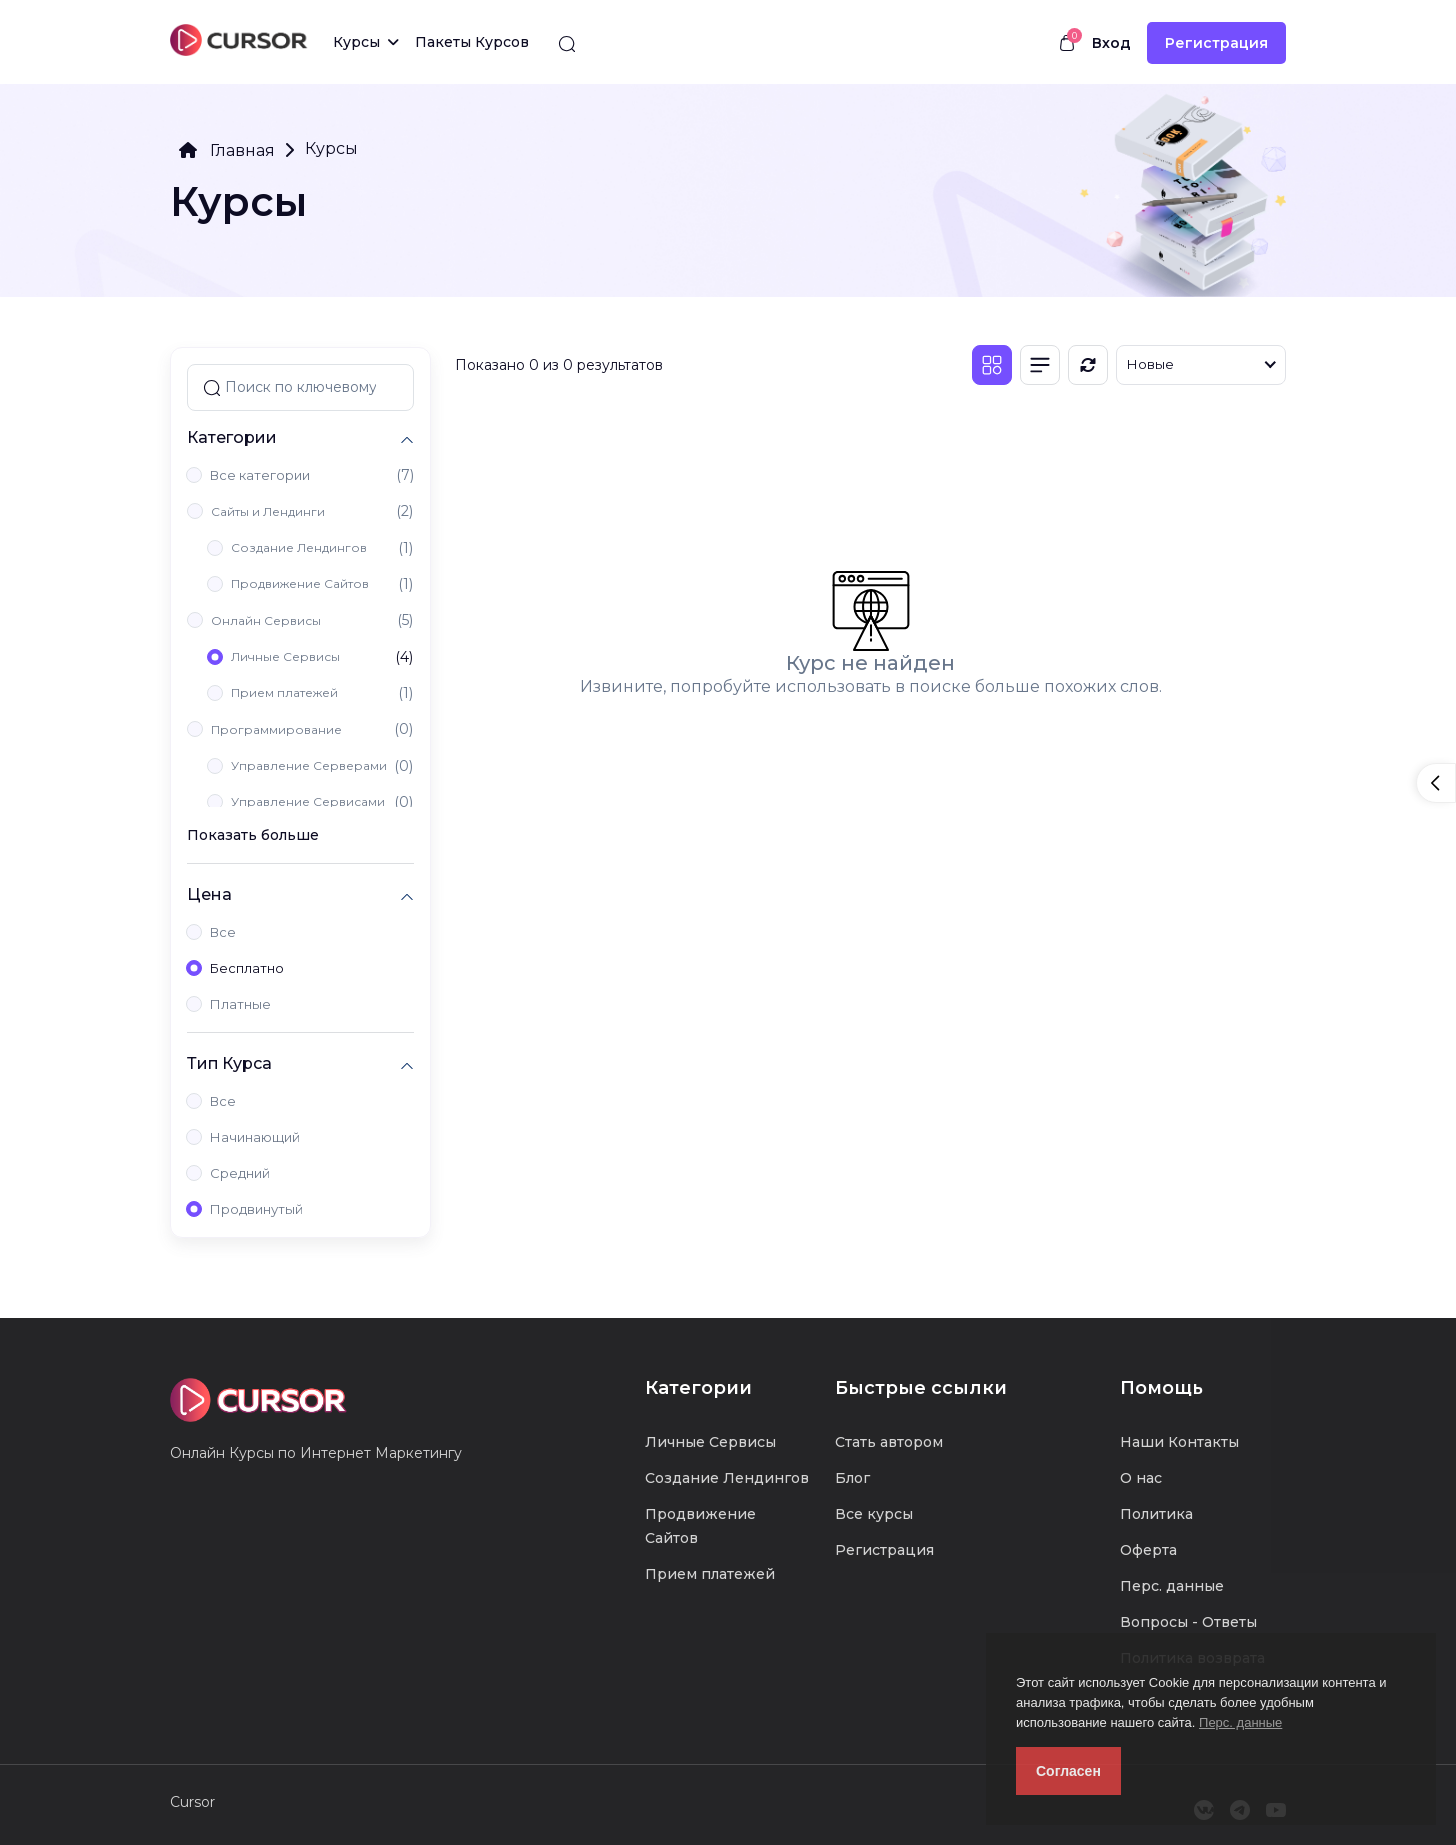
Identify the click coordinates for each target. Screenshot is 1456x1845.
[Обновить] (1088, 365)
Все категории (260, 475)
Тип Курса (229, 1063)
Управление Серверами (309, 765)
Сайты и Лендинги (268, 511)
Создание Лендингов (299, 547)
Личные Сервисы (285, 656)
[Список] (1040, 365)
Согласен (1068, 1771)
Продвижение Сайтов (300, 583)
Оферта (1148, 1550)
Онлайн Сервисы (266, 620)
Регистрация (1216, 43)
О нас (1141, 1478)
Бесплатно (247, 968)
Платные (240, 1004)
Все (223, 932)
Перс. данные (1240, 1722)
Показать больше (253, 835)
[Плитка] (992, 365)
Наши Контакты (1179, 1442)
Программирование (276, 729)
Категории (232, 437)
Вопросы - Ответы (1188, 1622)
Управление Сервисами (308, 801)
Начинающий (255, 1137)
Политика (1156, 1514)
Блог (852, 1478)
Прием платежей (284, 692)
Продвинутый (256, 1209)
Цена (209, 894)
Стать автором (889, 1442)
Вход (1111, 43)
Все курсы (874, 1514)
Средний (240, 1173)
